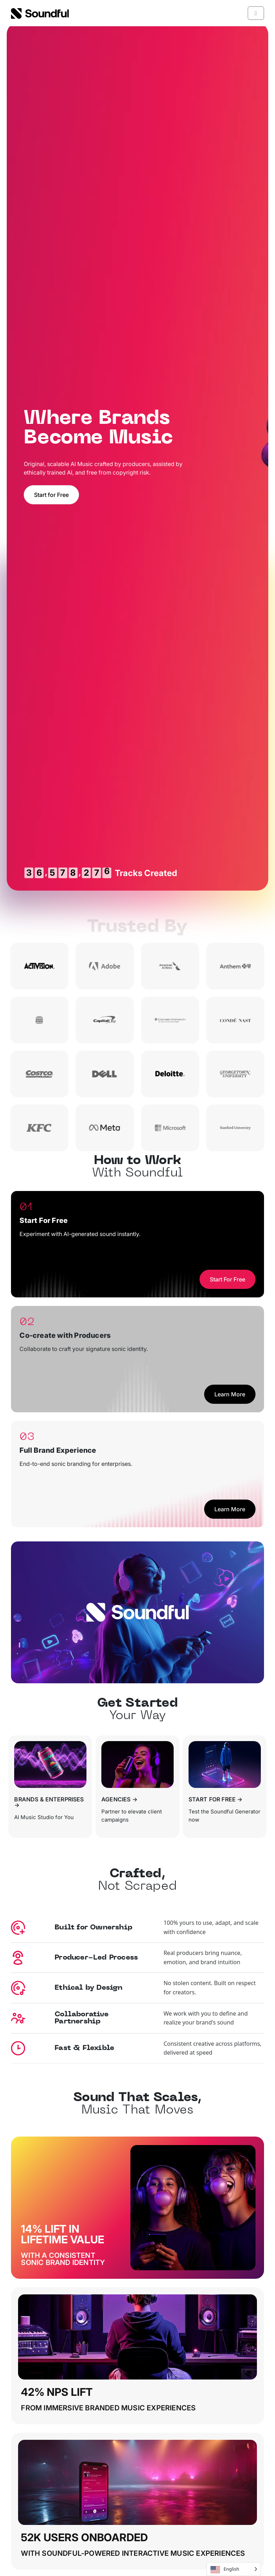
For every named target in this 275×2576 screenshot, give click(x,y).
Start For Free (227, 1279)
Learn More (229, 1394)
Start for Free (51, 494)
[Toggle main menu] (256, 13)
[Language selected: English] (234, 2569)
